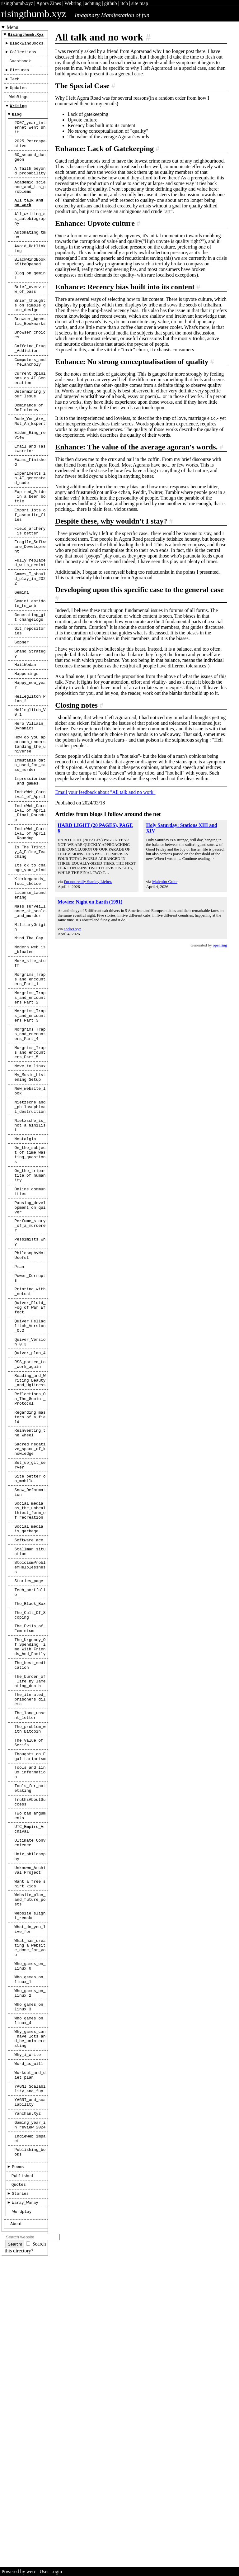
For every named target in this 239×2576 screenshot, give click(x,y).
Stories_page (29, 1799)
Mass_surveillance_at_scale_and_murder (30, 1033)
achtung (93, 3)
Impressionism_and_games (30, 884)
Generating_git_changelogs (30, 697)
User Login (51, 2571)
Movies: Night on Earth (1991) (90, 901)
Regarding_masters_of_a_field (30, 1612)
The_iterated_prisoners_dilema (30, 1934)
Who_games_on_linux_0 (30, 2239)
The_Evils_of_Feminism (30, 1852)
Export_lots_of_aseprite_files (30, 580)
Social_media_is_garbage (30, 1740)
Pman (19, 1440)
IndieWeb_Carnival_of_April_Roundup (30, 944)
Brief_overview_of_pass (30, 323)
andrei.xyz (72, 929)
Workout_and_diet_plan (30, 2363)
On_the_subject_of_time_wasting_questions (30, 1312)
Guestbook (20, 64)
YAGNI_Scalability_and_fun (30, 2378)
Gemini (22, 669)
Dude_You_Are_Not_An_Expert (30, 473)
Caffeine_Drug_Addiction (30, 390)
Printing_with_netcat (30, 1468)
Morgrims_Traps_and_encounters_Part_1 (30, 1110)
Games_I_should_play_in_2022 (30, 654)
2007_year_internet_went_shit (30, 138)
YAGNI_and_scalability (30, 2393)
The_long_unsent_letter (30, 1952)
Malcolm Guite (164, 881)
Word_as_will (29, 2350)
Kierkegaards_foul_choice (30, 999)
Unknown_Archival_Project (30, 2129)
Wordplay (21, 2516)
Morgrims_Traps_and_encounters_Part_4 (30, 1173)
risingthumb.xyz (17, 3)
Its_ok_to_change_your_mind (30, 983)
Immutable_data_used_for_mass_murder (30, 865)
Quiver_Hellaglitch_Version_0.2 (30, 1507)
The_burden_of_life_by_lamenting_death (30, 1913)
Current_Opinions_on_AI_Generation (30, 424)
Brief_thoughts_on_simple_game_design (30, 341)
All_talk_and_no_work (30, 224)
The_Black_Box (30, 1825)
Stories (20, 2496)
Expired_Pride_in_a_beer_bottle (30, 559)
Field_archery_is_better (30, 599)
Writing (18, 114)
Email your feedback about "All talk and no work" (105, 792)
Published (22, 2476)
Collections (23, 54)
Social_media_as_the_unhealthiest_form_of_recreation (30, 1719)
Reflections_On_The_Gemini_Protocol (30, 1590)
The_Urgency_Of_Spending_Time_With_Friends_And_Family (30, 1874)
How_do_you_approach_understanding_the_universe (30, 841)
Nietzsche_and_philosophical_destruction (30, 1257)
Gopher (22, 726)
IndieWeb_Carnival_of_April (30, 899)
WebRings (18, 104)
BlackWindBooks (27, 45)
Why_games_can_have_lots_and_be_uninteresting (30, 2322)
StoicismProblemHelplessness (30, 1783)
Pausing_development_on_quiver (30, 1372)
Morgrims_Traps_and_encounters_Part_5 (30, 1195)
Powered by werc (19, 2571)
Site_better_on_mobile (30, 1682)
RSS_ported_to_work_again (30, 1551)
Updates (18, 94)
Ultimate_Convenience (30, 2098)
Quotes (19, 2486)
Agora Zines (48, 3)
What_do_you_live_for (30, 2196)
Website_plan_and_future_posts (30, 2162)
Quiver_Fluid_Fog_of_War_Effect (30, 1486)
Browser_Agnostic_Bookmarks (30, 359)
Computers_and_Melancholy (30, 406)
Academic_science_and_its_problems (30, 206)
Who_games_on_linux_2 (30, 2269)
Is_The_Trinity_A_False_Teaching (30, 965)
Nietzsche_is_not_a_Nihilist (30, 1278)
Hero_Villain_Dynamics (30, 820)
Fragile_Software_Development (30, 617)
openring (220, 945)
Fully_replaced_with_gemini (30, 635)
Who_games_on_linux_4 (30, 2301)
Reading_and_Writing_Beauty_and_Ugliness (30, 1569)
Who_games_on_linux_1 (30, 2254)
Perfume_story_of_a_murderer (30, 1393)
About (16, 2529)
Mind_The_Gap (29, 1064)
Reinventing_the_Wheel (30, 1630)
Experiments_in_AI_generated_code (30, 538)
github (110, 3)
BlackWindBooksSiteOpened (30, 291)
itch (124, 3)
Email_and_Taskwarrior (30, 504)
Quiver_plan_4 (30, 1538)
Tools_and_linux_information (30, 2017)
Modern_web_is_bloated (30, 1076)
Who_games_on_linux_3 (30, 2285)
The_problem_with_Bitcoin (30, 1968)
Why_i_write (28, 2340)
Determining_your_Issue (30, 442)
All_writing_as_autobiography (30, 242)
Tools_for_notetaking (30, 2036)
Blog (16, 123)
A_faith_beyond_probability (30, 187)
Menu (12, 27)
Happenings (27, 761)
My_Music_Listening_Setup (30, 1223)
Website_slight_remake (30, 2181)
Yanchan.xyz (28, 2406)
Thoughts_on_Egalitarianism (30, 1999)
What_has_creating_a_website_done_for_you (30, 2218)
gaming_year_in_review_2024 (30, 2419)
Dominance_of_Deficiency (30, 458)
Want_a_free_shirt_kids (30, 2144)
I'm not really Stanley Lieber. (88, 881)
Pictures (19, 74)
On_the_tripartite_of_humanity (30, 1335)
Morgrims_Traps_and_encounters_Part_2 (30, 1131)
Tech (15, 84)
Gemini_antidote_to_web (30, 682)
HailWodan (25, 751)
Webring (73, 3)
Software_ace (29, 1753)
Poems (18, 2466)
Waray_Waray (25, 2506)
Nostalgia (25, 1294)
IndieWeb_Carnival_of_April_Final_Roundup (30, 920)
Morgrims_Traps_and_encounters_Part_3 (30, 1152)
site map (139, 3)
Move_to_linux (30, 1210)
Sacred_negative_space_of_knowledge (30, 1648)
